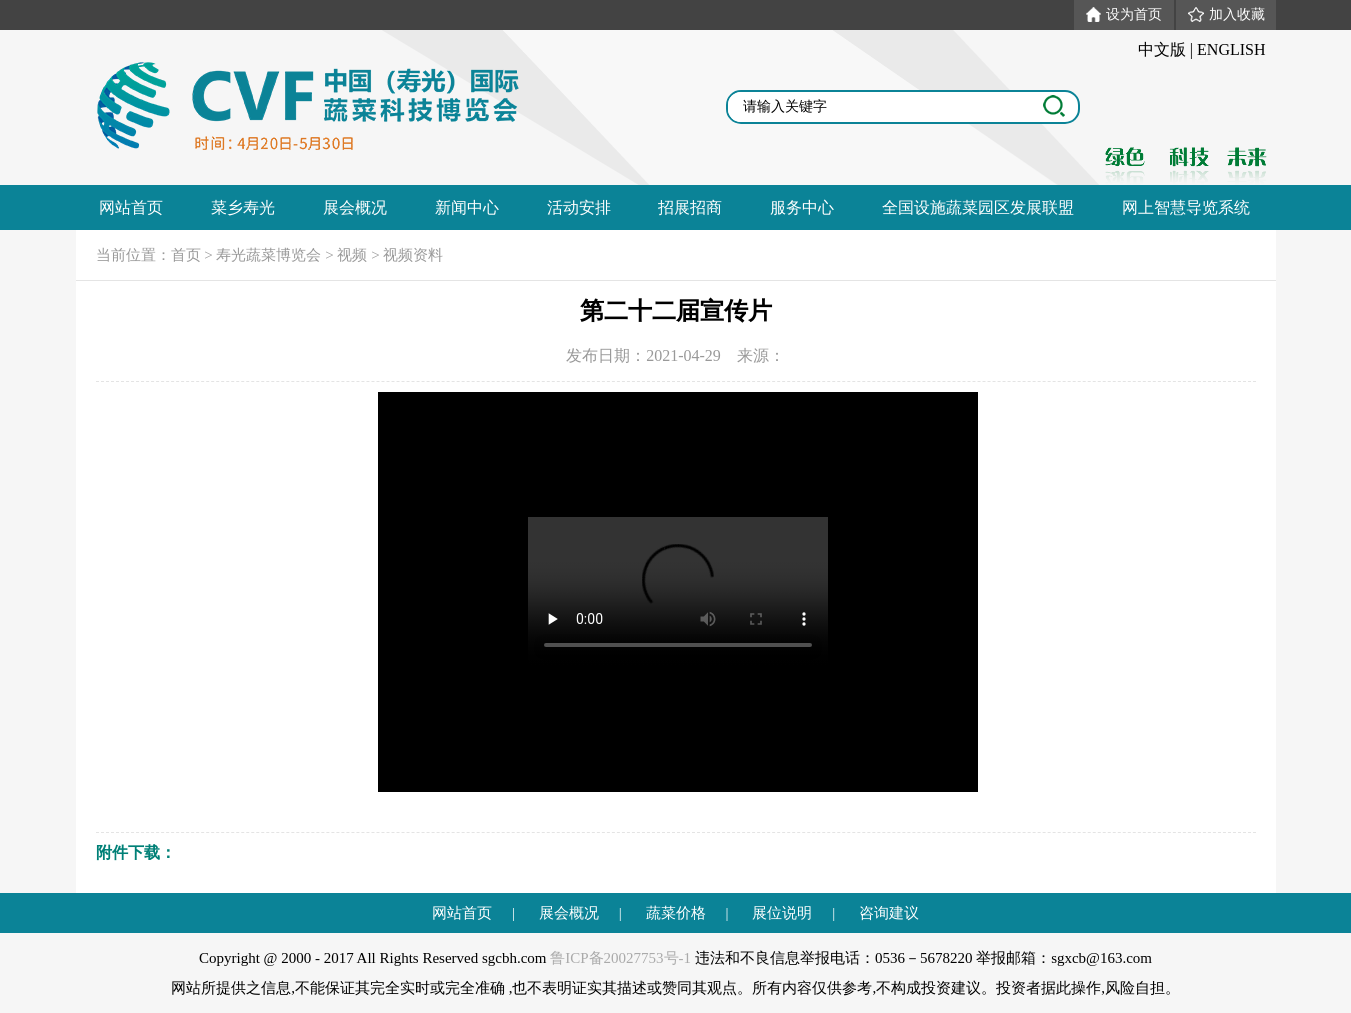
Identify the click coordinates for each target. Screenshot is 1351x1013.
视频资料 (413, 255)
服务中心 (802, 207)
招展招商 (690, 207)
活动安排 (579, 207)
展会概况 (355, 207)
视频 (352, 255)
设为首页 (1124, 14)
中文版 (1162, 49)
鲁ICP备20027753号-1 (620, 958)
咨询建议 (889, 913)
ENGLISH (1231, 49)
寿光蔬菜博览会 (268, 255)
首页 (186, 255)
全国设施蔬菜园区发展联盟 (978, 207)
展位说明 (782, 913)
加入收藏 (1226, 14)
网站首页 (131, 207)
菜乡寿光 (243, 207)
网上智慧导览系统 (1186, 207)
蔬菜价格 (676, 913)
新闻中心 (467, 207)
